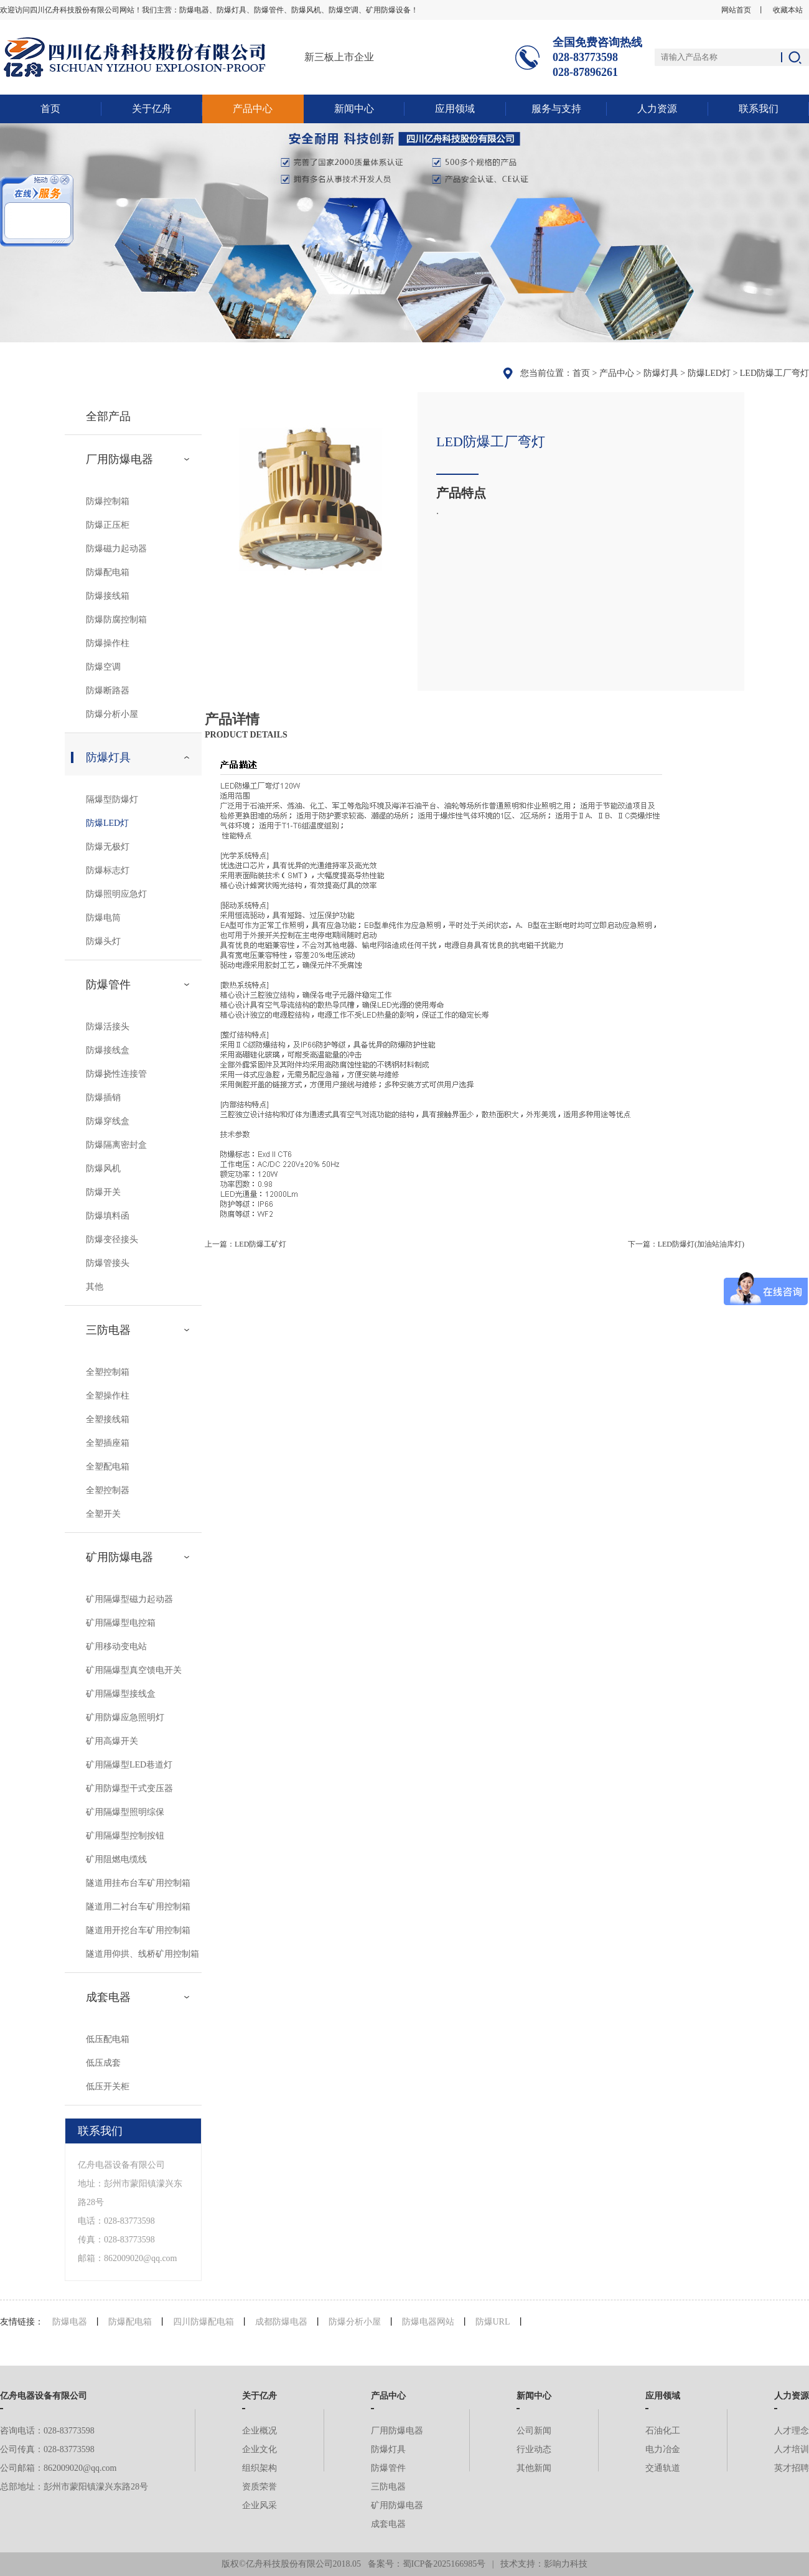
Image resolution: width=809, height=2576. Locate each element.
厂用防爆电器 (119, 459)
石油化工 (662, 2430)
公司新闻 (534, 2430)
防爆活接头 (107, 1026)
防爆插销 (103, 1097)
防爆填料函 (107, 1215)
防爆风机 (103, 1168)
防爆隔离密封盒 (116, 1145)
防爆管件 (108, 984)
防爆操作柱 (107, 643)
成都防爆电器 (281, 2321)
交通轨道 (662, 2468)
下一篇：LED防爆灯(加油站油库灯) (686, 1244)
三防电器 (108, 1330)
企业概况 (259, 2430)
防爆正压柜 (107, 525)
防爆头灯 (103, 941)
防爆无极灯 (107, 846)
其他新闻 (534, 2468)
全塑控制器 (107, 1490)
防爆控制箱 (107, 501)
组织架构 (259, 2468)
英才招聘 (791, 2468)
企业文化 (259, 2449)
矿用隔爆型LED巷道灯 (129, 1764)
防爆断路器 (107, 690)
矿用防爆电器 (119, 1557)
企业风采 (259, 2505)
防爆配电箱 (107, 572)
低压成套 (103, 2063)
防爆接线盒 (107, 1050)
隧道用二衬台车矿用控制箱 (138, 1906)
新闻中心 (354, 108)
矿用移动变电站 (116, 1646)
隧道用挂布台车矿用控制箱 (138, 1883)
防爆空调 (103, 667)
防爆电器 (69, 2321)
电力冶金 (662, 2449)
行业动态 (534, 2449)
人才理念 (791, 2430)
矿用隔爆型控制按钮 (125, 1835)
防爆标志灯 (107, 870)
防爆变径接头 (112, 1239)
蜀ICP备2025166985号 (444, 2564)
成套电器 (108, 1997)
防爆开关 (103, 1192)
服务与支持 (556, 108)
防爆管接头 (107, 1263)
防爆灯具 (660, 373)
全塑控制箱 (107, 1372)
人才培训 (791, 2449)
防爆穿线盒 (107, 1121)
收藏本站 (788, 10)
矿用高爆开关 (112, 1741)
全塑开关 (103, 1514)
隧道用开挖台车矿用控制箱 (138, 1930)
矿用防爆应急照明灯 (125, 1717)
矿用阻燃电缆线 (116, 1859)
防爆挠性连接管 (116, 1074)
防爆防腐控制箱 (116, 619)
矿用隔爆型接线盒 (121, 1693)
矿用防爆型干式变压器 (129, 1788)
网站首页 (736, 10)
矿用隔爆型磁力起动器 (129, 1599)
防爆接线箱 (107, 596)
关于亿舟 (152, 108)
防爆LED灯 (709, 373)
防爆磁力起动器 (116, 548)
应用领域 (455, 108)
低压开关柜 (107, 2086)
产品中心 (253, 108)
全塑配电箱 (107, 1466)
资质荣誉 (259, 2486)
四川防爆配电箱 (203, 2321)
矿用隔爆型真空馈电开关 (134, 1670)
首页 (50, 108)
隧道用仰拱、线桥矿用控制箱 (142, 1954)
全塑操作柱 (107, 1395)
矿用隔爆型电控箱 (121, 1623)
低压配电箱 (107, 2039)
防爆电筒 (103, 917)
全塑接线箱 (107, 1419)
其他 (94, 1286)
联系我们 (759, 108)
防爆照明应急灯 (116, 894)
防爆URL (492, 2321)
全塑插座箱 (107, 1443)
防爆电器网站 (428, 2321)
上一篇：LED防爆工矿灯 (245, 1244)
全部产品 (108, 416)
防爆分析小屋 (112, 714)
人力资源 (657, 108)
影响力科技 (565, 2564)
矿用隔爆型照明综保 (125, 1812)
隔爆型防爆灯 (112, 799)
